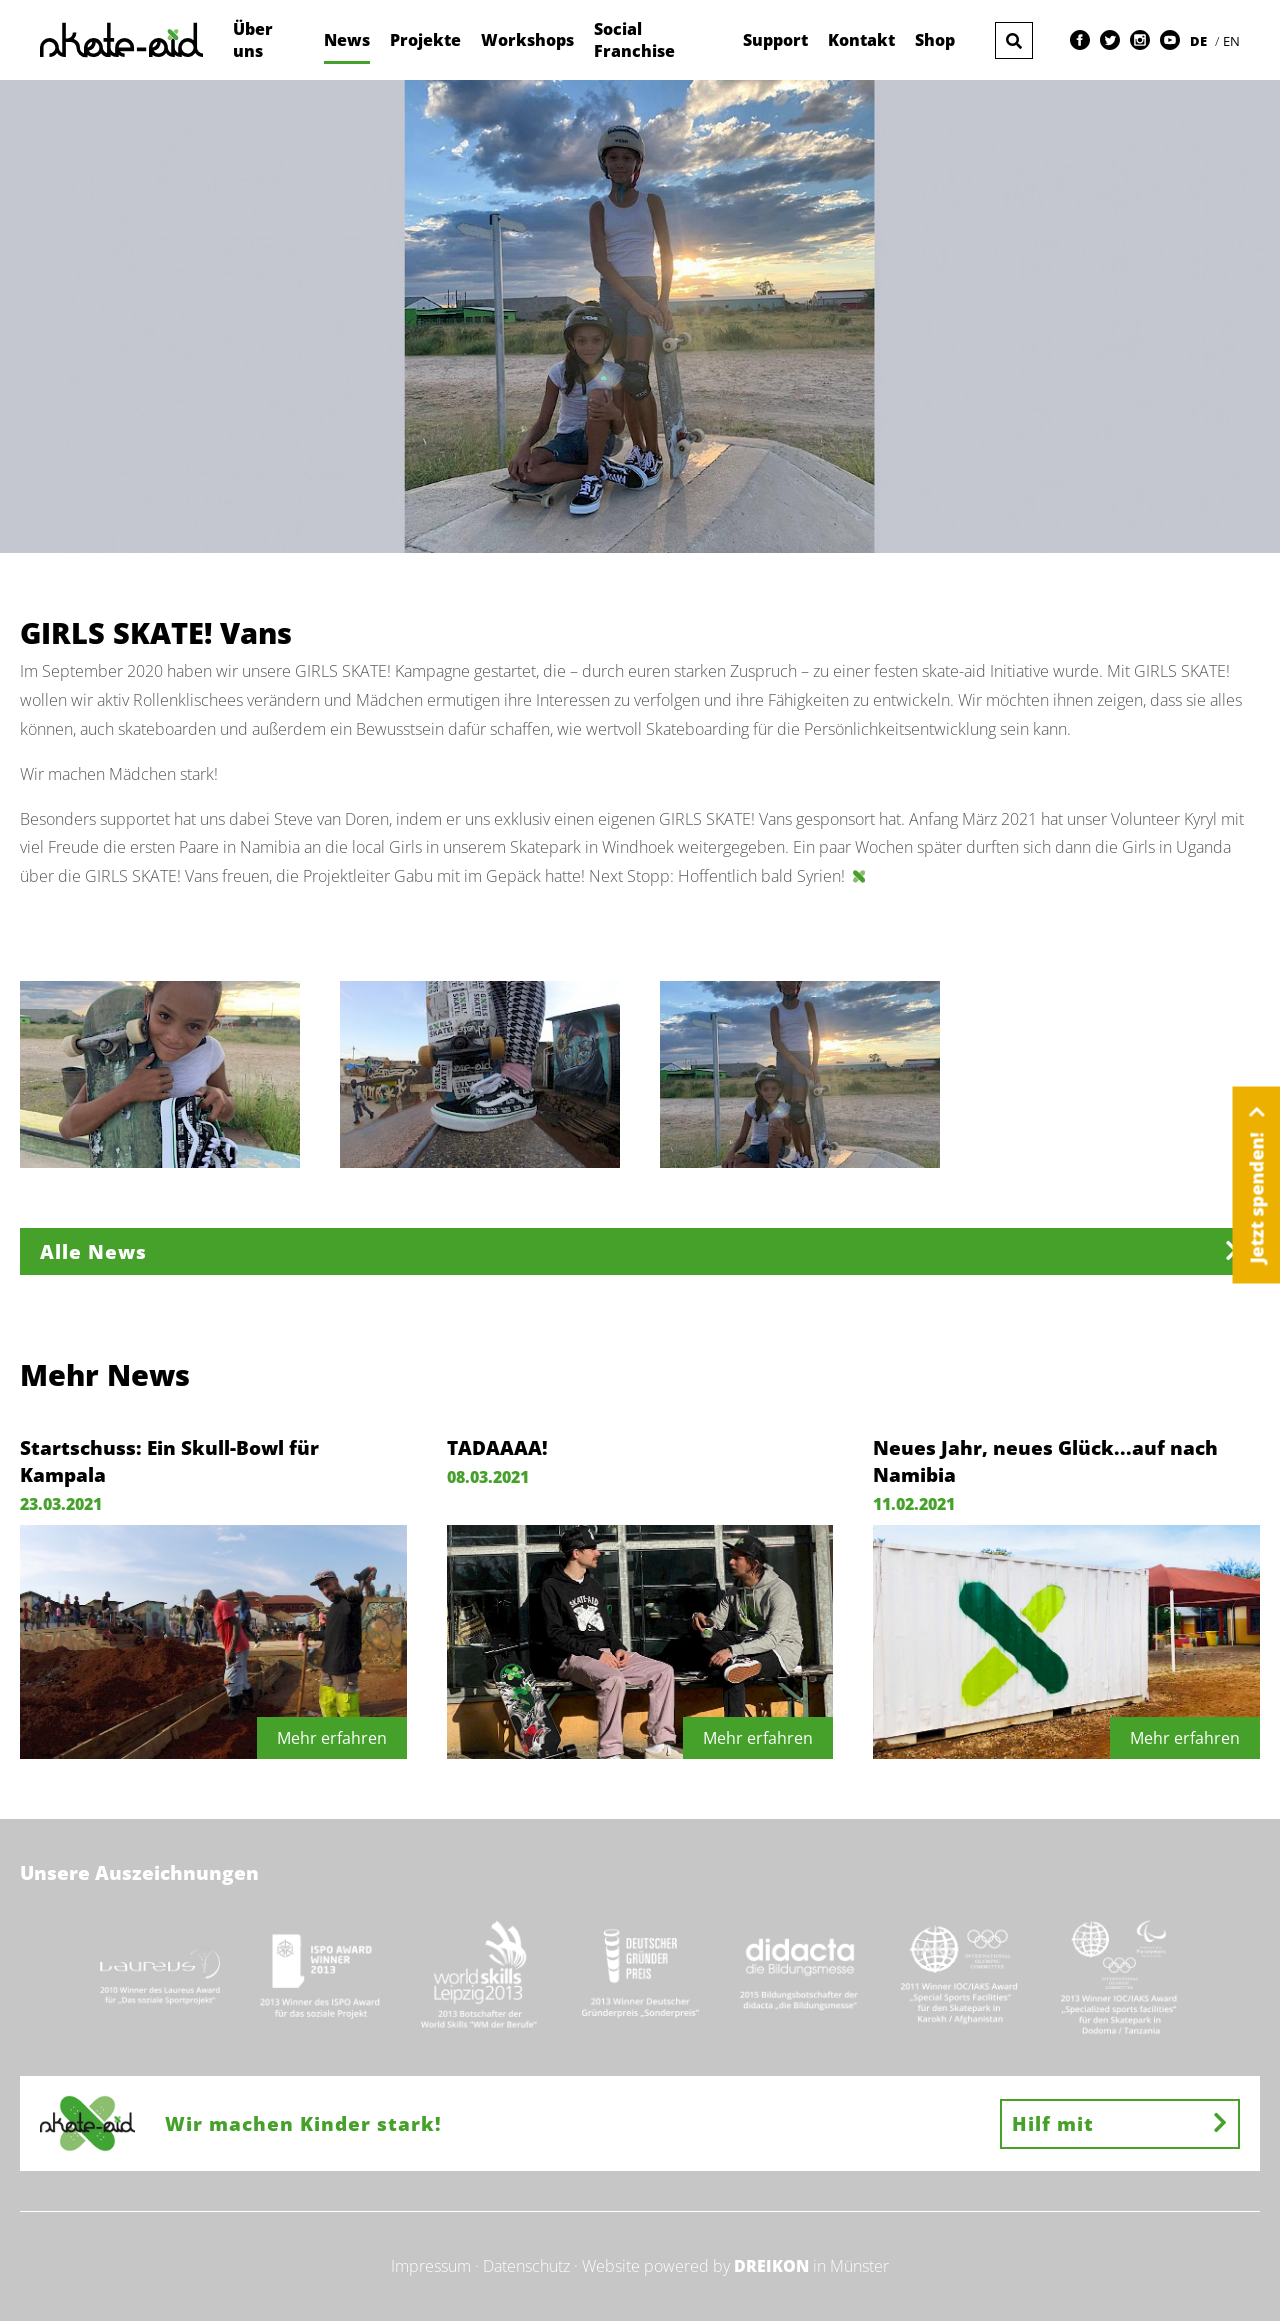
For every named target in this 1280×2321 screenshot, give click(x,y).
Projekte (425, 40)
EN (1231, 41)
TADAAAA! (497, 1447)
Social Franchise (634, 40)
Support (775, 40)
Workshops (527, 40)
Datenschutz (526, 2266)
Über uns (253, 40)
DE (1200, 41)
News (347, 40)
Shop (935, 40)
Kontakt (861, 40)
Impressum (431, 2266)
